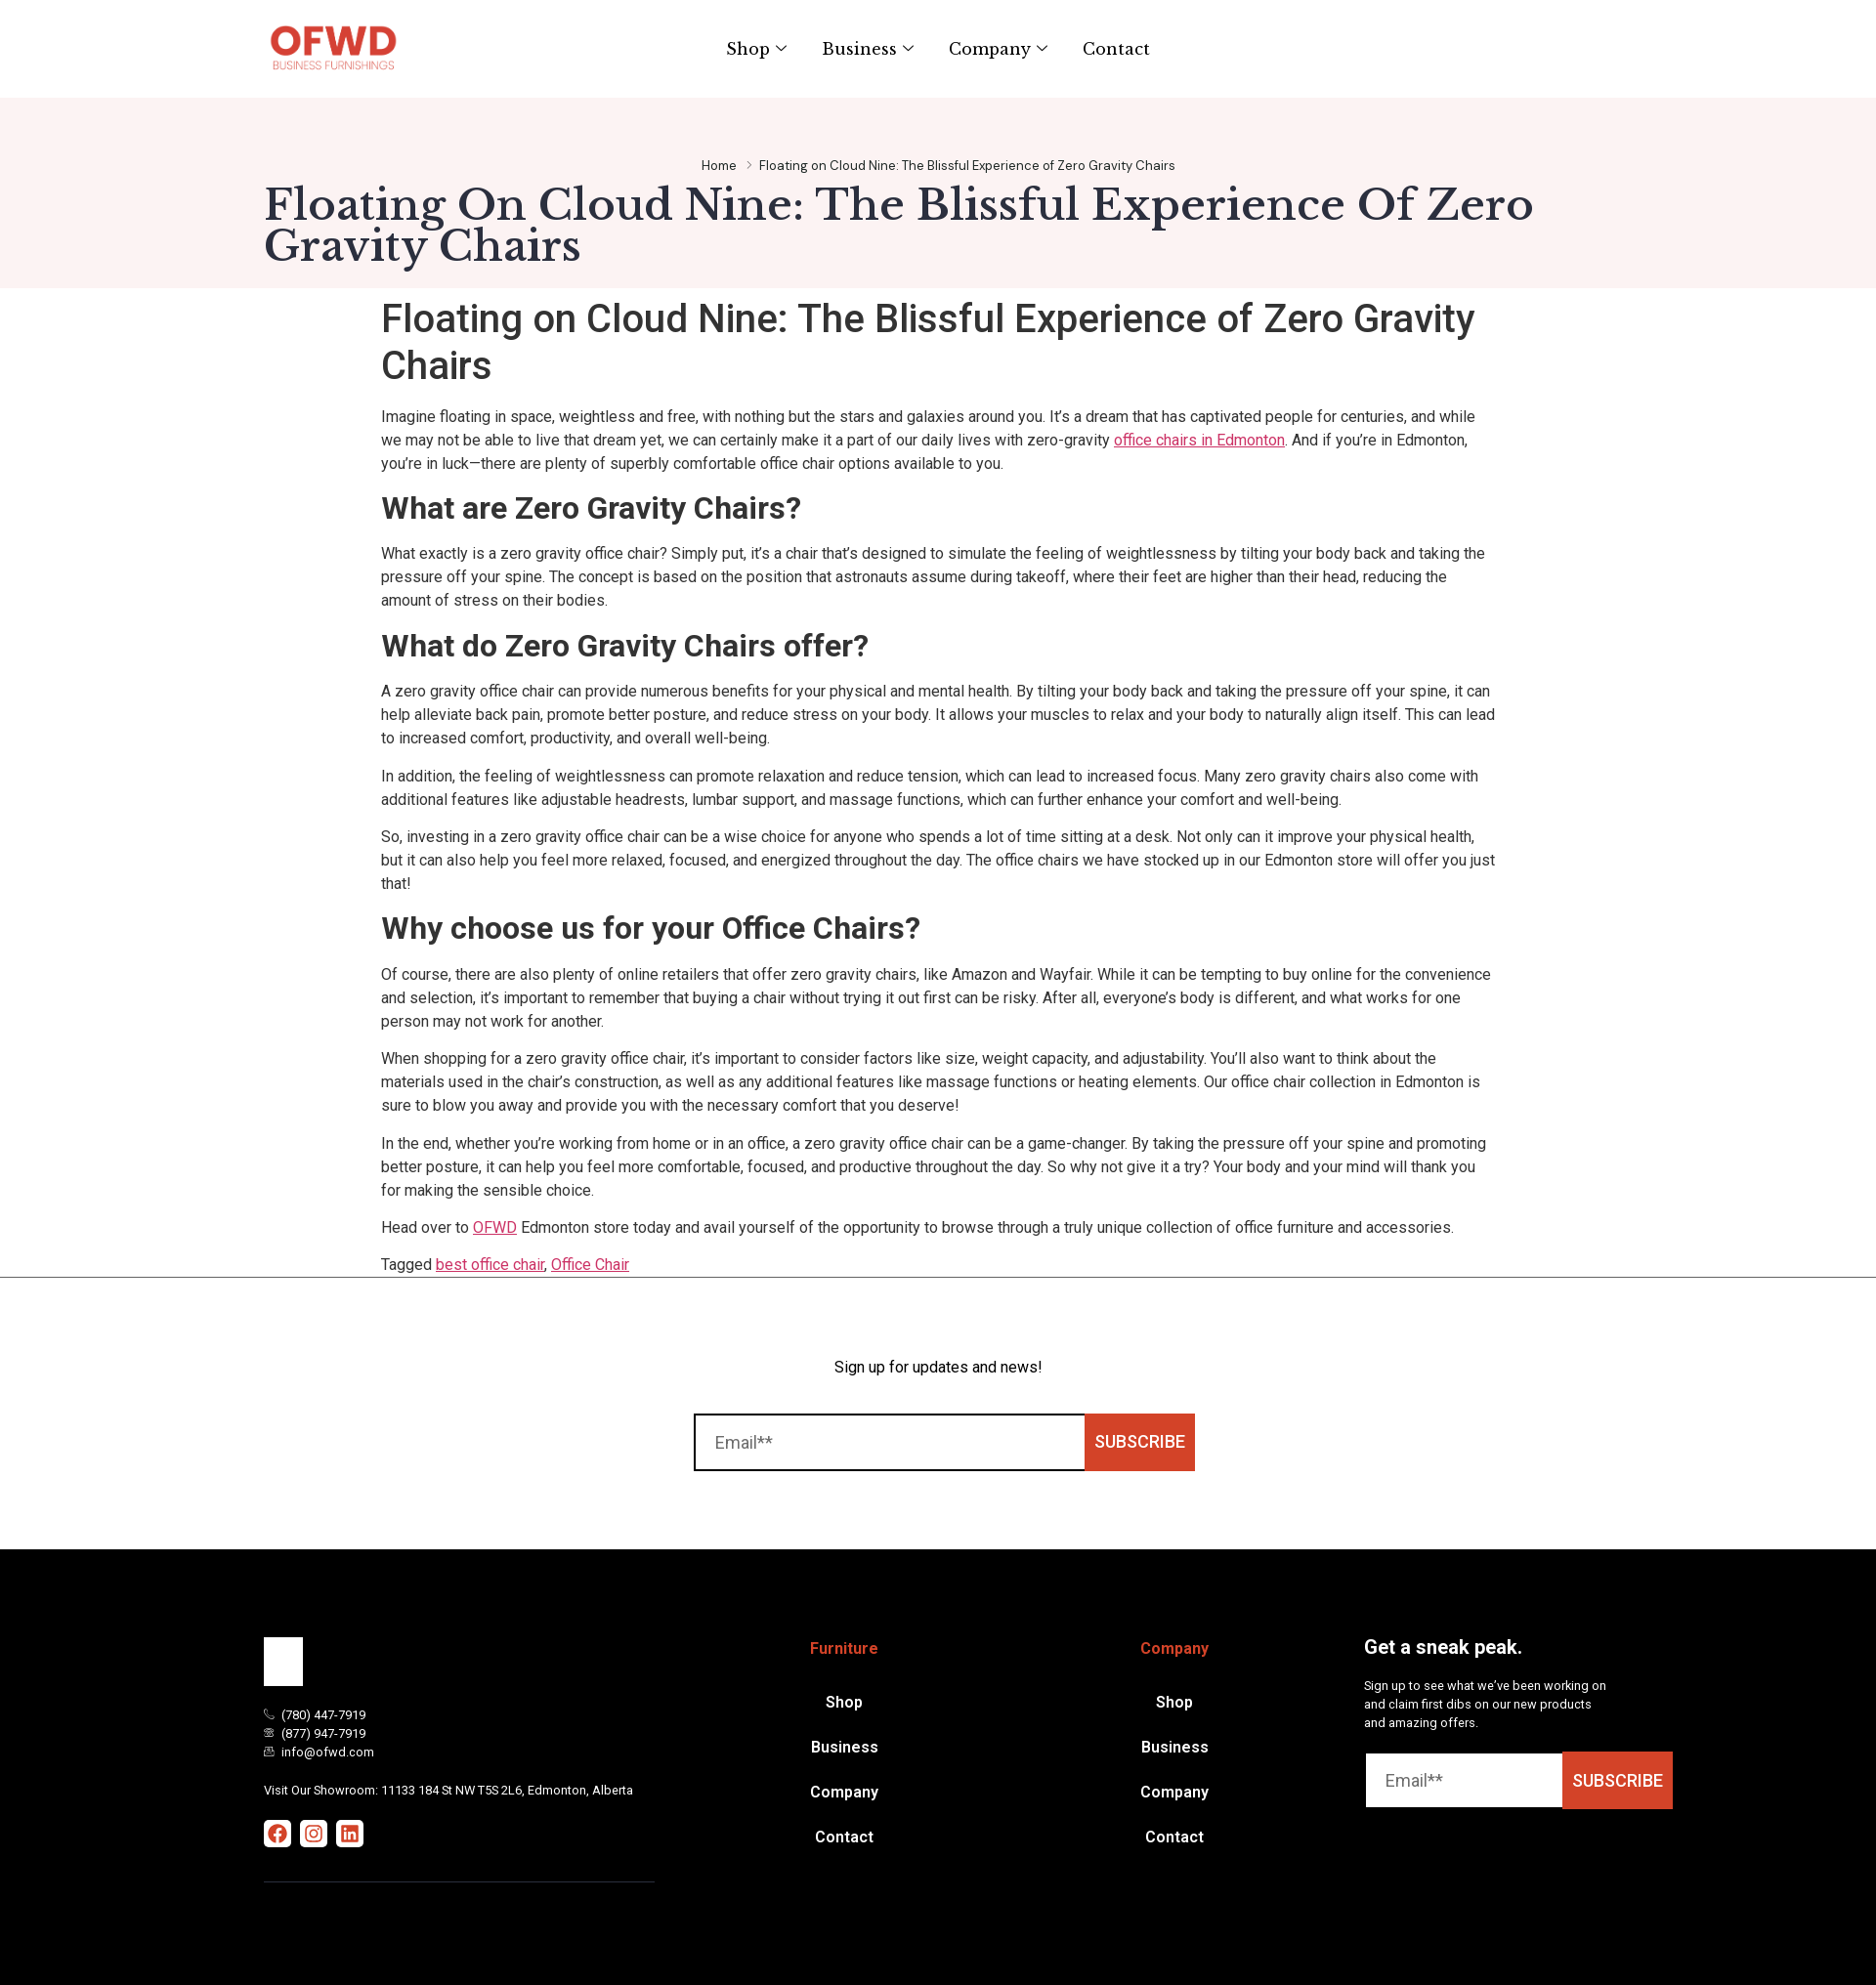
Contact (1116, 49)
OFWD (495, 1227)
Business (868, 49)
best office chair (490, 1264)
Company (998, 49)
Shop (756, 49)
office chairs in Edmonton (1199, 440)
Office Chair (590, 1264)
